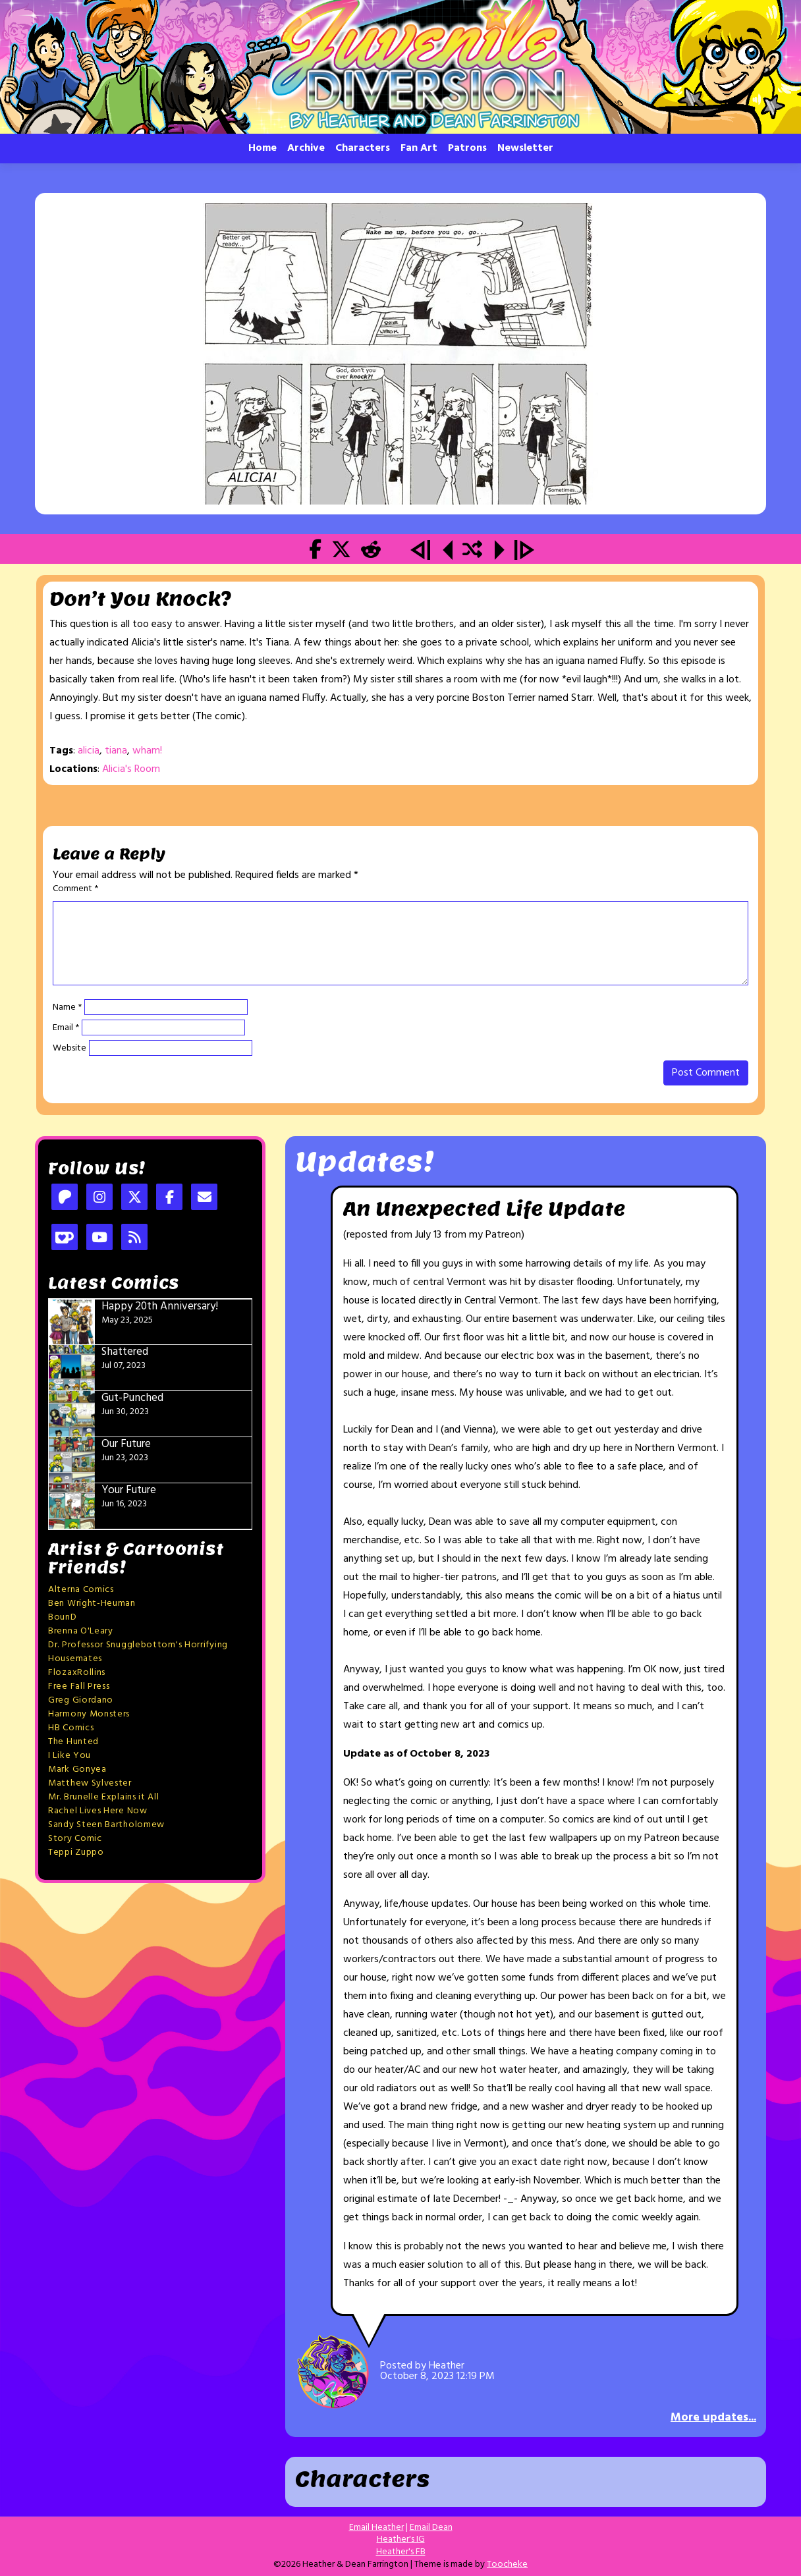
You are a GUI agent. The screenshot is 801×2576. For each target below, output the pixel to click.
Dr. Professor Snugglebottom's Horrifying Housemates (138, 1651)
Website (69, 1048)
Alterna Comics (81, 1589)
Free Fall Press (79, 1686)
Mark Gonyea (77, 1769)
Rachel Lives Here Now (98, 1811)
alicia (88, 750)
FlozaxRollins (76, 1672)
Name (67, 1007)
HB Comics (71, 1728)
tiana (116, 750)
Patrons (467, 148)
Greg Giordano (80, 1700)
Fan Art (418, 148)
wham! (147, 750)
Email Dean (431, 2527)
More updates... (713, 2417)
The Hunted (73, 1741)
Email (66, 1028)
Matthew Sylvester (90, 1783)
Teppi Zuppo (76, 1852)
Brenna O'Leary (80, 1631)
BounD (62, 1617)
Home (262, 148)
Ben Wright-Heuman (92, 1603)
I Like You (69, 1755)
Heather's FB (401, 2552)
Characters (362, 148)
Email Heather (376, 2527)
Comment (75, 889)
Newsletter (525, 148)
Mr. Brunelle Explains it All (103, 1797)
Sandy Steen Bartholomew (106, 1824)
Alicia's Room (131, 769)
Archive (306, 148)
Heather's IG (401, 2539)
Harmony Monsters (89, 1714)
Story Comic (75, 1838)
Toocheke (507, 2564)
